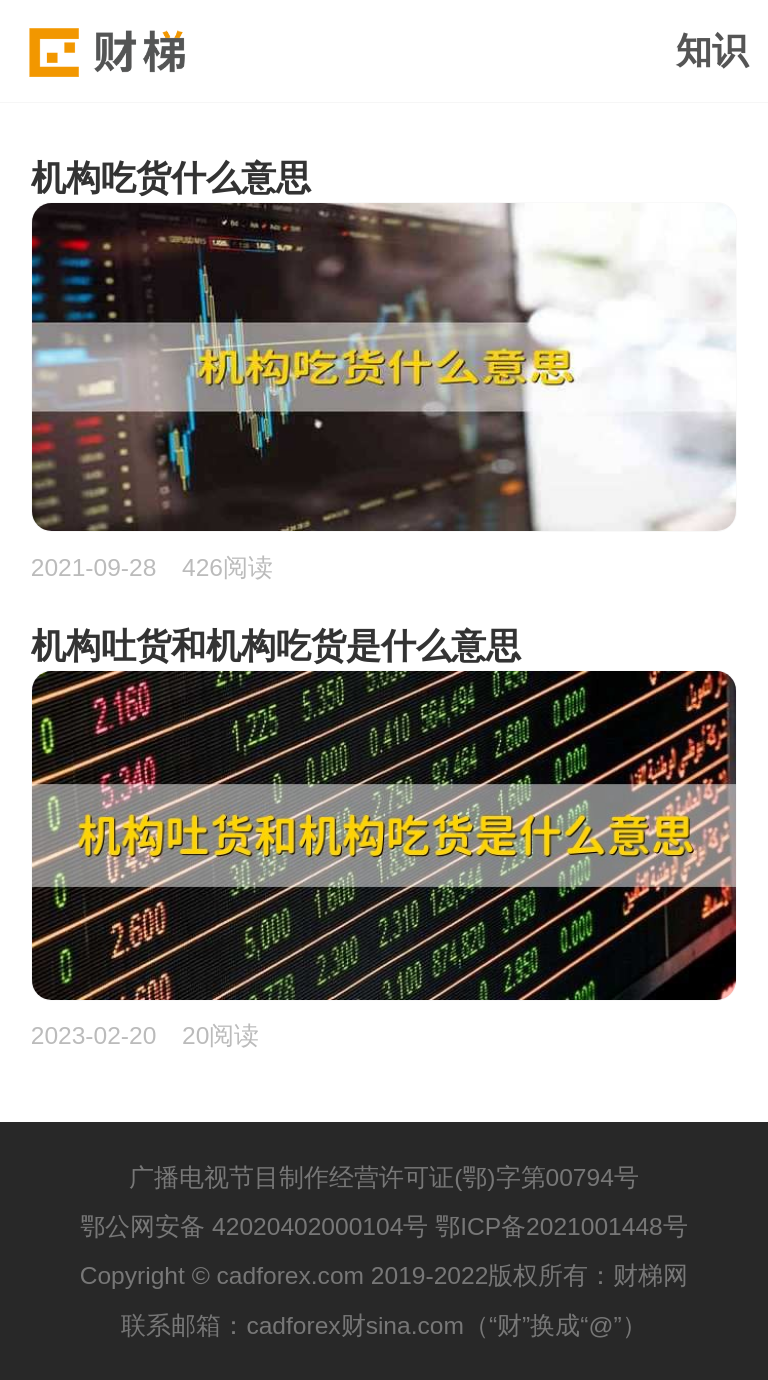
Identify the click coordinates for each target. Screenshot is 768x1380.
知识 (712, 51)
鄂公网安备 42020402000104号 (254, 1226)
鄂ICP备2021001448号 (561, 1226)
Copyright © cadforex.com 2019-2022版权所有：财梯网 (384, 1275)
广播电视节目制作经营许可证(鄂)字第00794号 (384, 1177)
